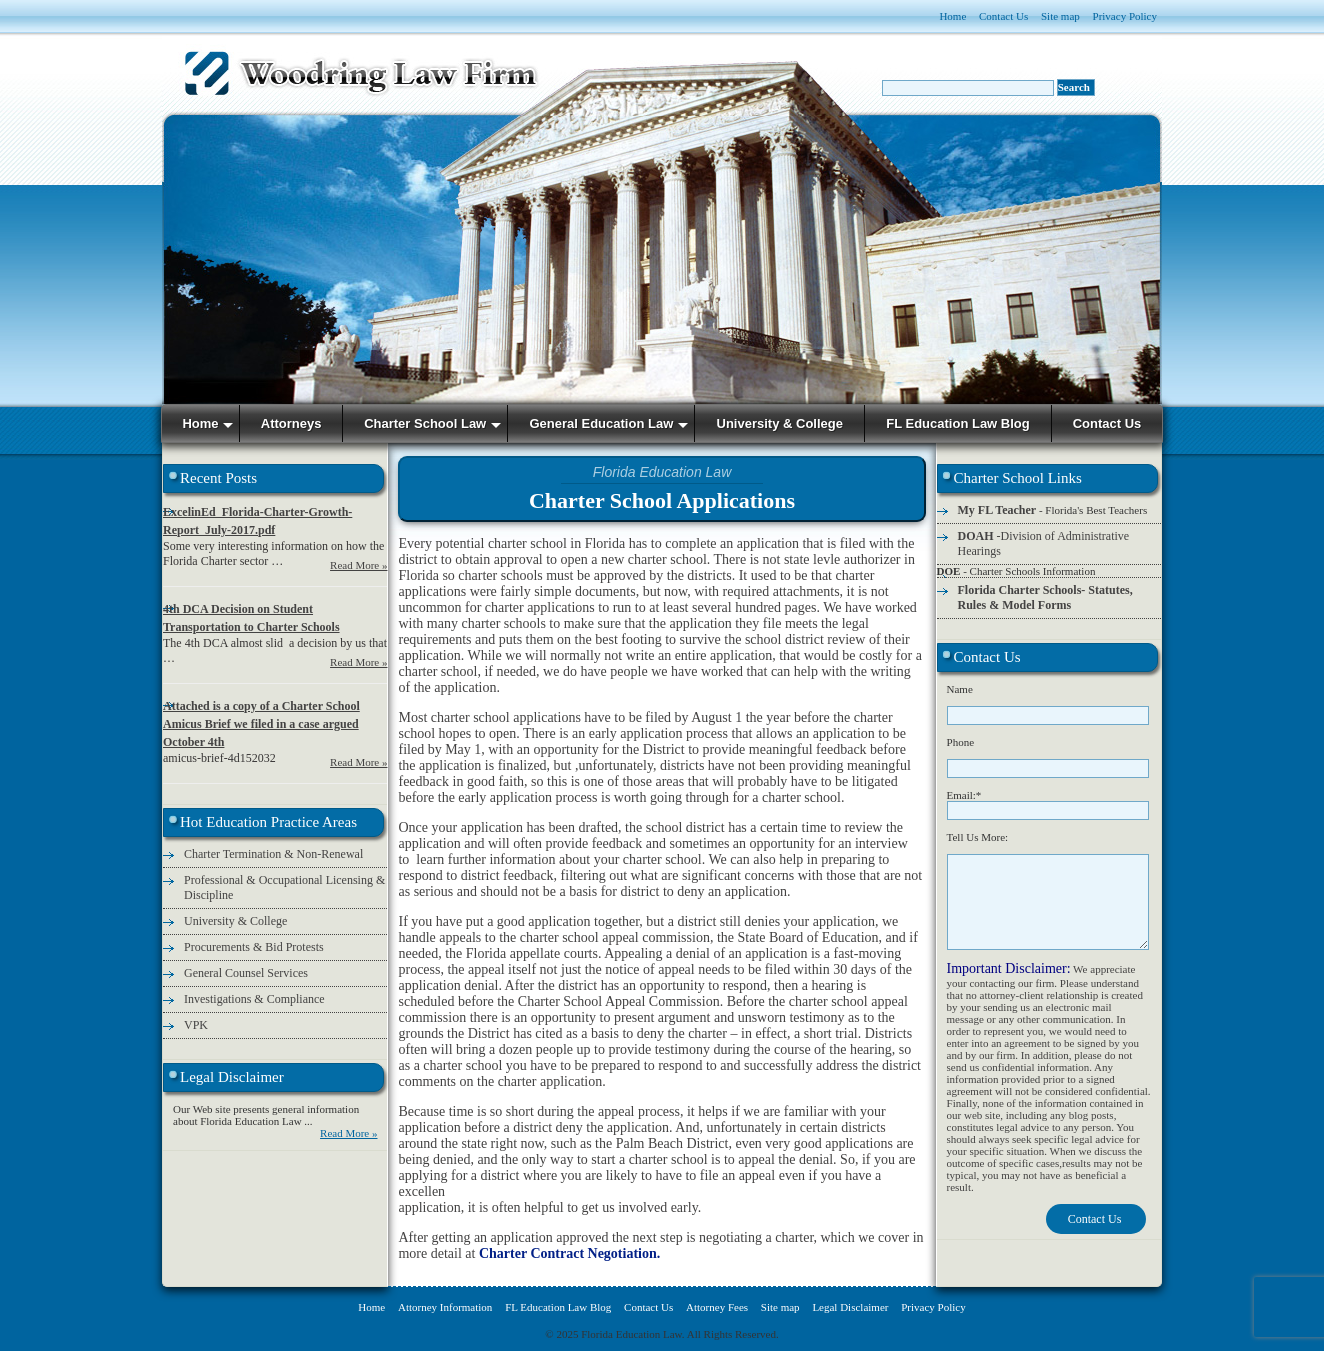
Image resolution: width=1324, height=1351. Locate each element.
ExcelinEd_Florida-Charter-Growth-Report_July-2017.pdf (257, 521)
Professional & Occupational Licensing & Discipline (284, 887)
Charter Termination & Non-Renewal (273, 854)
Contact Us (1003, 16)
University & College (235, 921)
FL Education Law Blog (558, 1307)
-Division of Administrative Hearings (1044, 543)
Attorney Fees (717, 1307)
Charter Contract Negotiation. (569, 1253)
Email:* (964, 795)
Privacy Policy (1125, 16)
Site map (1060, 16)
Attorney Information (445, 1307)
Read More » (358, 565)
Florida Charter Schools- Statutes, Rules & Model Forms (1045, 597)
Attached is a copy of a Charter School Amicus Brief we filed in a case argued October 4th (261, 724)
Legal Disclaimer (850, 1307)
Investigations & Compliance (254, 999)
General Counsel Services (246, 973)
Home (952, 16)
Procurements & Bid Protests (254, 947)
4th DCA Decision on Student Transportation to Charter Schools (251, 618)
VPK (196, 1025)
